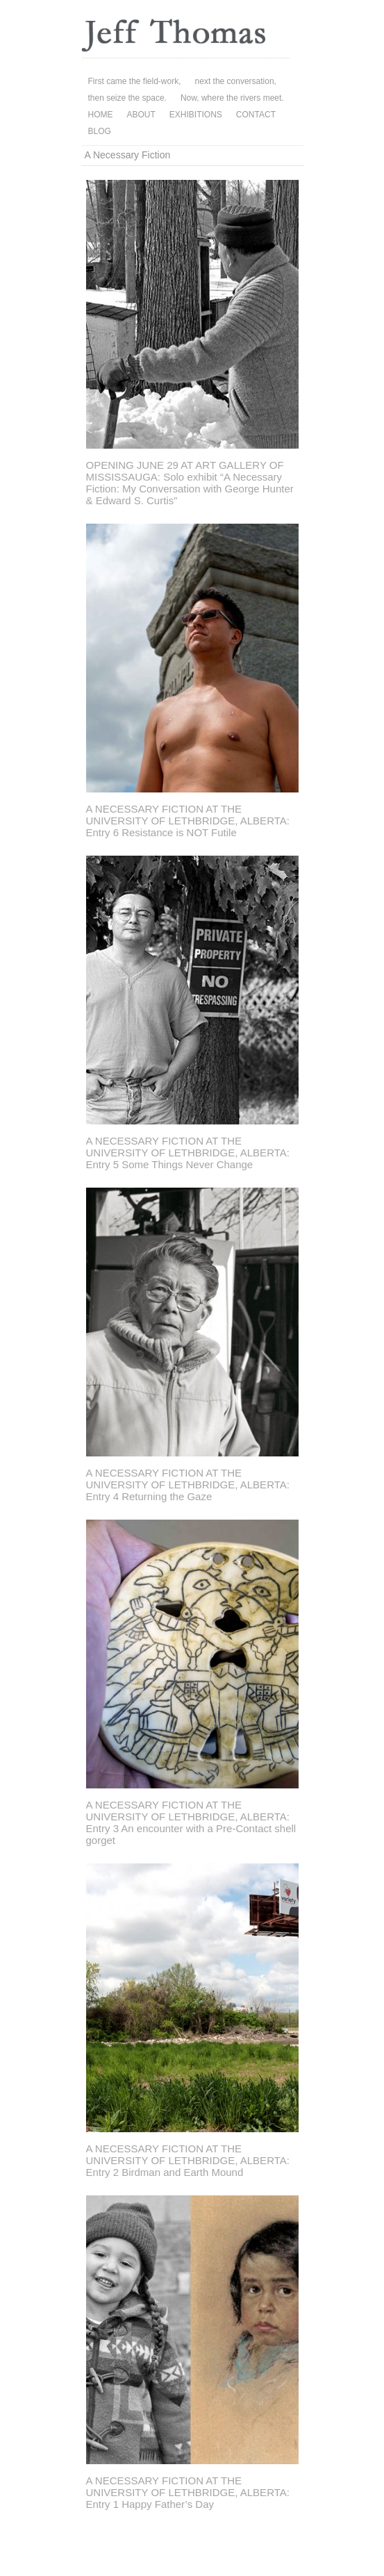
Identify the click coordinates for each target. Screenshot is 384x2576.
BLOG (99, 131)
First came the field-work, (134, 81)
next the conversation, (235, 81)
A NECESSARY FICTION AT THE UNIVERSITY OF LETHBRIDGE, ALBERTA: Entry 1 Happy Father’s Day (188, 2492)
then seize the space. (127, 98)
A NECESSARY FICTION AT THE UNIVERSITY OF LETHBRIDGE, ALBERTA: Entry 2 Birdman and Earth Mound (188, 2160)
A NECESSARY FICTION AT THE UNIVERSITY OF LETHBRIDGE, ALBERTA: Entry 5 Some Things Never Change (188, 1152)
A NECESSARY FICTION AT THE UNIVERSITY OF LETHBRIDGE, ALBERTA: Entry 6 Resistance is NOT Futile (188, 820)
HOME (100, 114)
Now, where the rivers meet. (232, 98)
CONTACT (256, 114)
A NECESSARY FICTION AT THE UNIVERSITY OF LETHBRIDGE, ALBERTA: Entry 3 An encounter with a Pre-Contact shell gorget (191, 1822)
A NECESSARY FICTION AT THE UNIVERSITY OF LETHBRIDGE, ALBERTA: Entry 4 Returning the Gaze (188, 1484)
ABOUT (141, 114)
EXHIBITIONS (195, 114)
